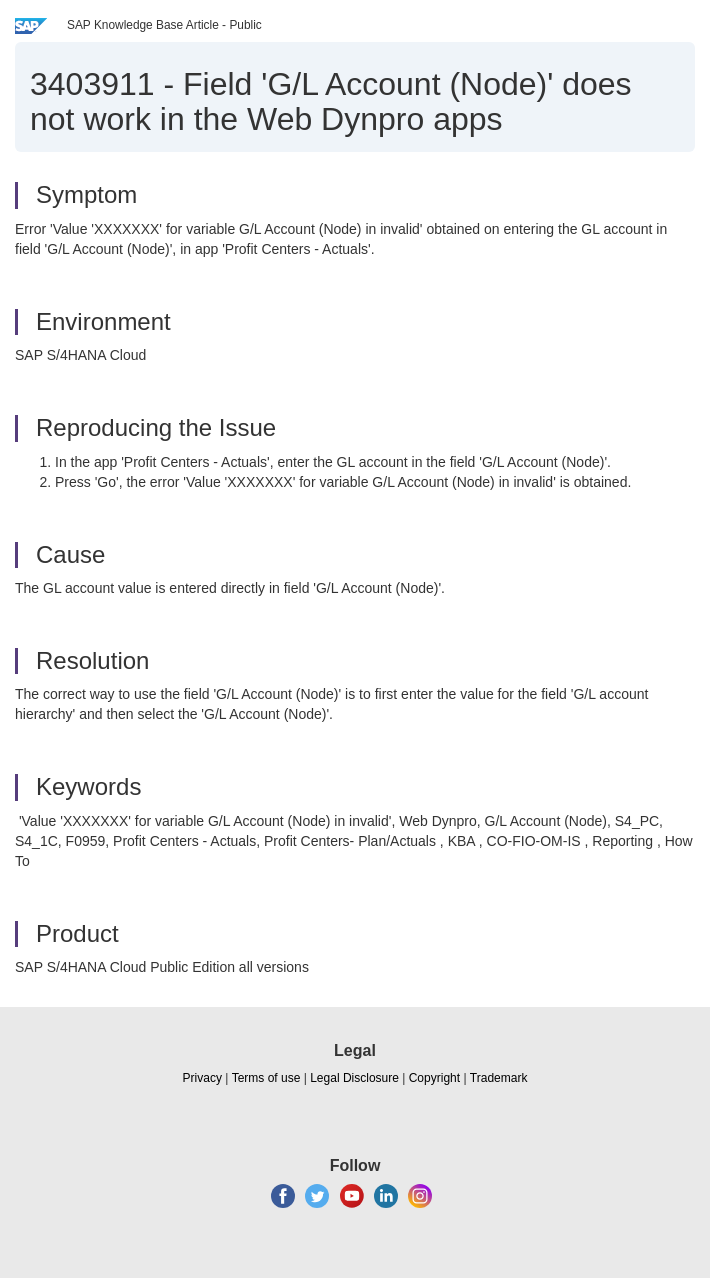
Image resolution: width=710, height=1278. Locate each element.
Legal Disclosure (354, 1078)
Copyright (434, 1078)
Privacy (202, 1078)
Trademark (499, 1078)
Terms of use (266, 1078)
